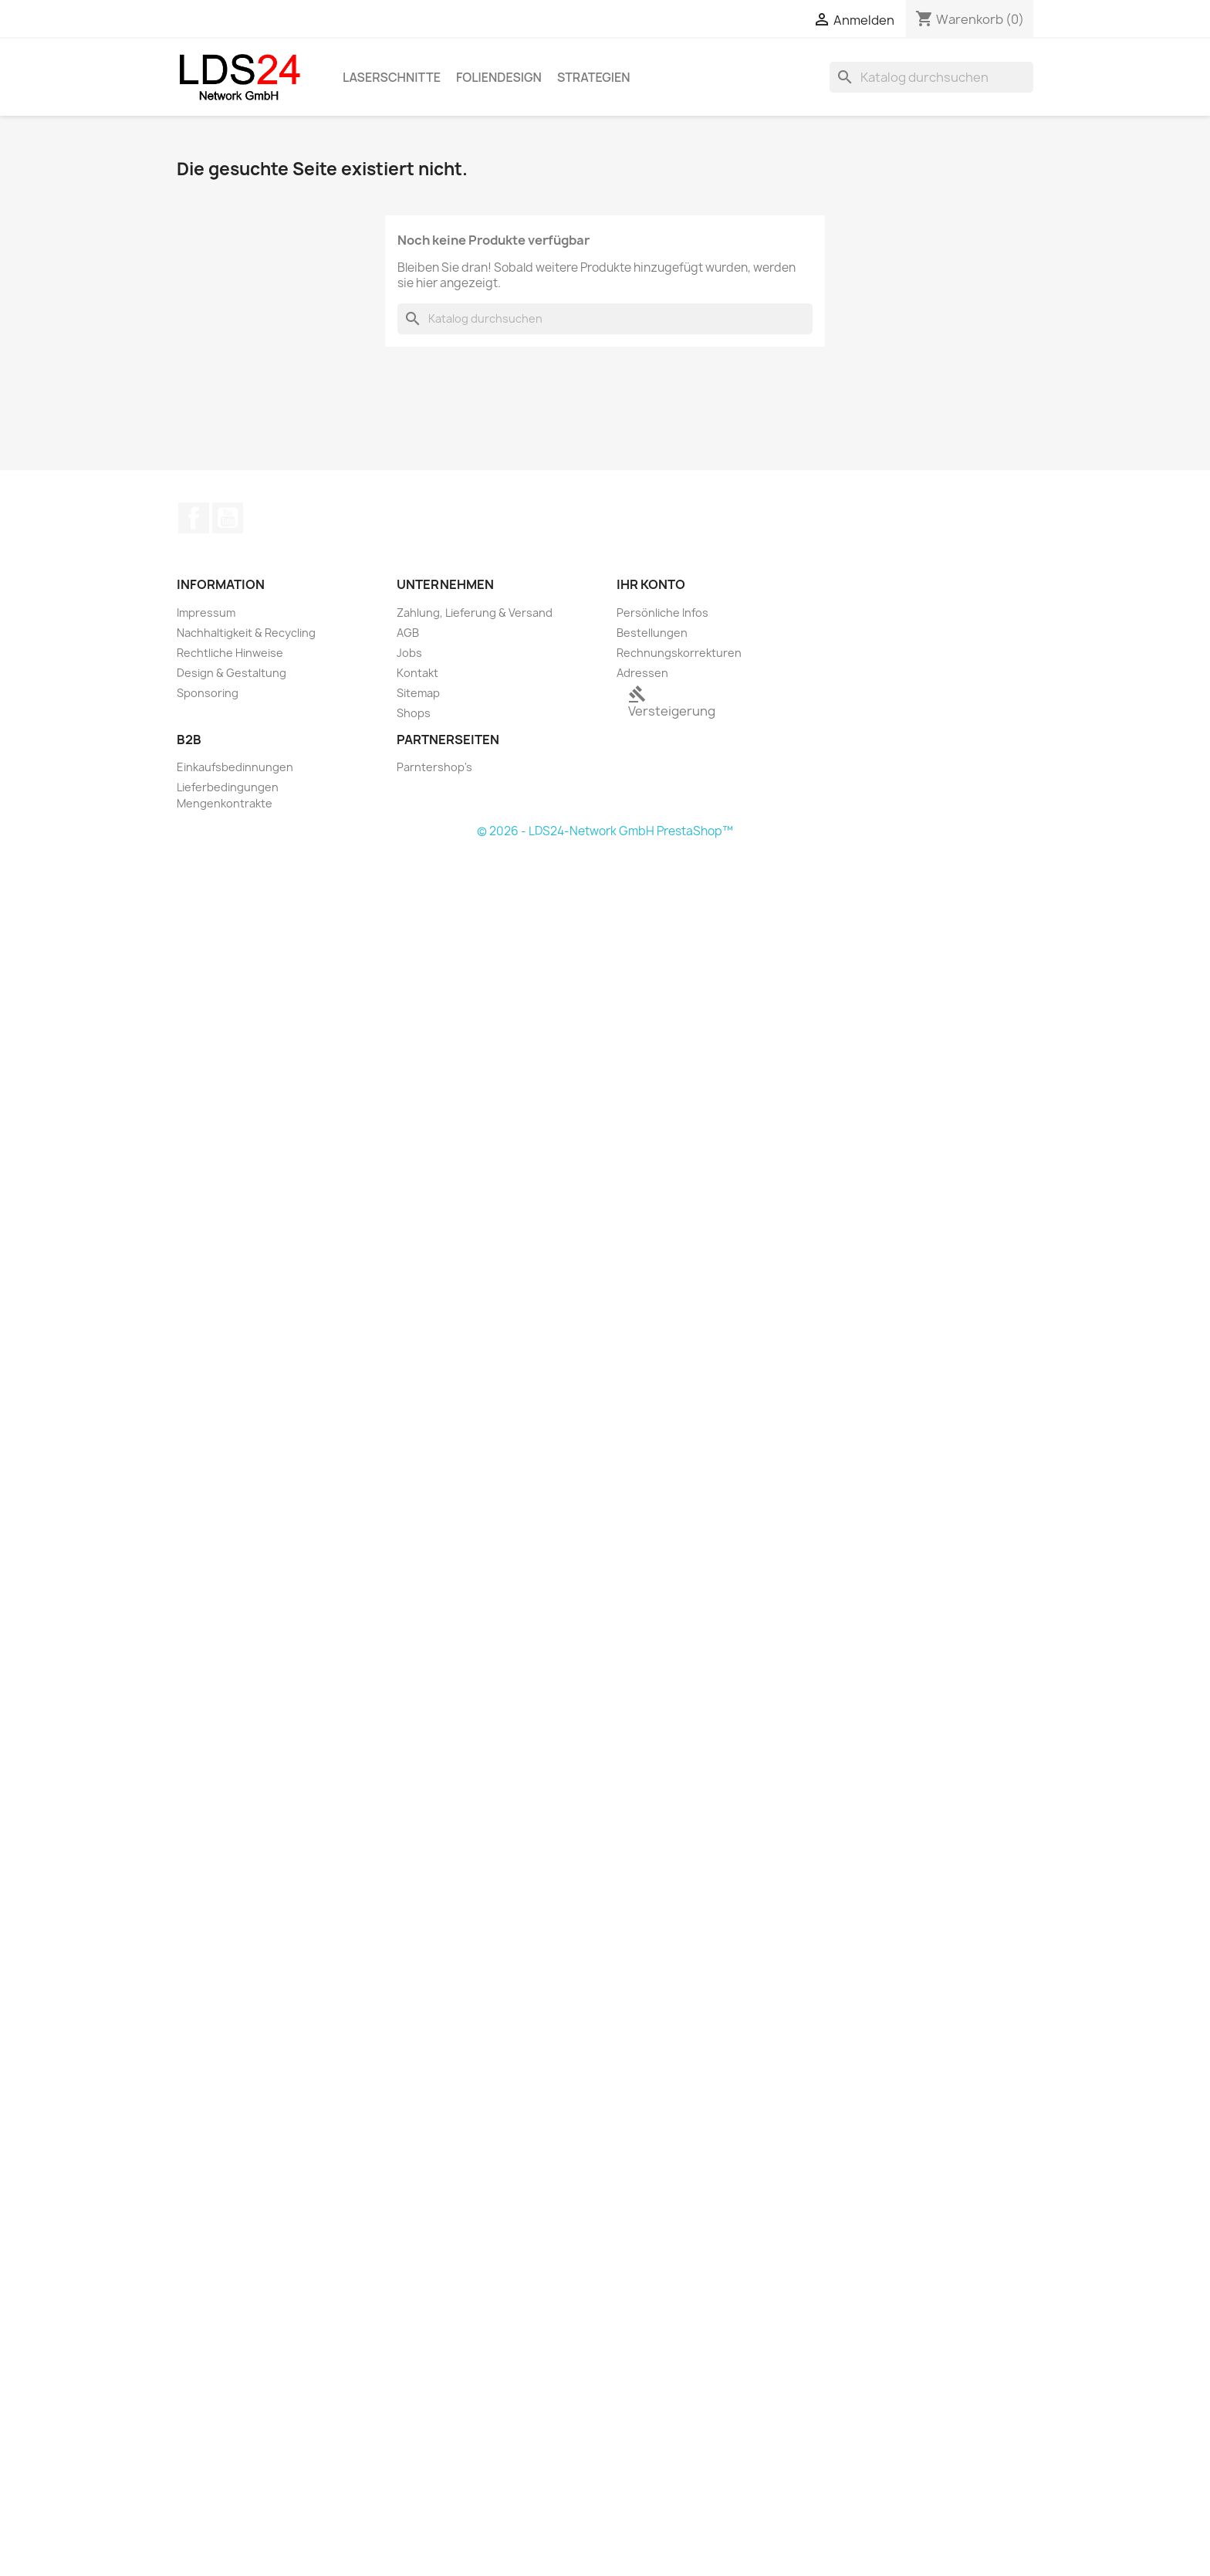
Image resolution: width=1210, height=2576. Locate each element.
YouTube (227, 518)
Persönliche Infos (662, 612)
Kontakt (417, 672)
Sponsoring (207, 692)
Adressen (642, 672)
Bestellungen (652, 632)
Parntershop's (434, 767)
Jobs (409, 652)
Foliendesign (499, 77)
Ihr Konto (651, 584)
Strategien (593, 77)
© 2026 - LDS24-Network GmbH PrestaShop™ (605, 831)
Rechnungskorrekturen (679, 652)
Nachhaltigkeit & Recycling (246, 632)
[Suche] (931, 77)
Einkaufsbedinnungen (235, 767)
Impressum (206, 612)
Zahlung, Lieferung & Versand (475, 612)
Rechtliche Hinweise (230, 652)
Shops (414, 713)
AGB (408, 632)
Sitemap (418, 692)
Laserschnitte (392, 77)
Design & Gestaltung (231, 672)
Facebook (193, 518)
